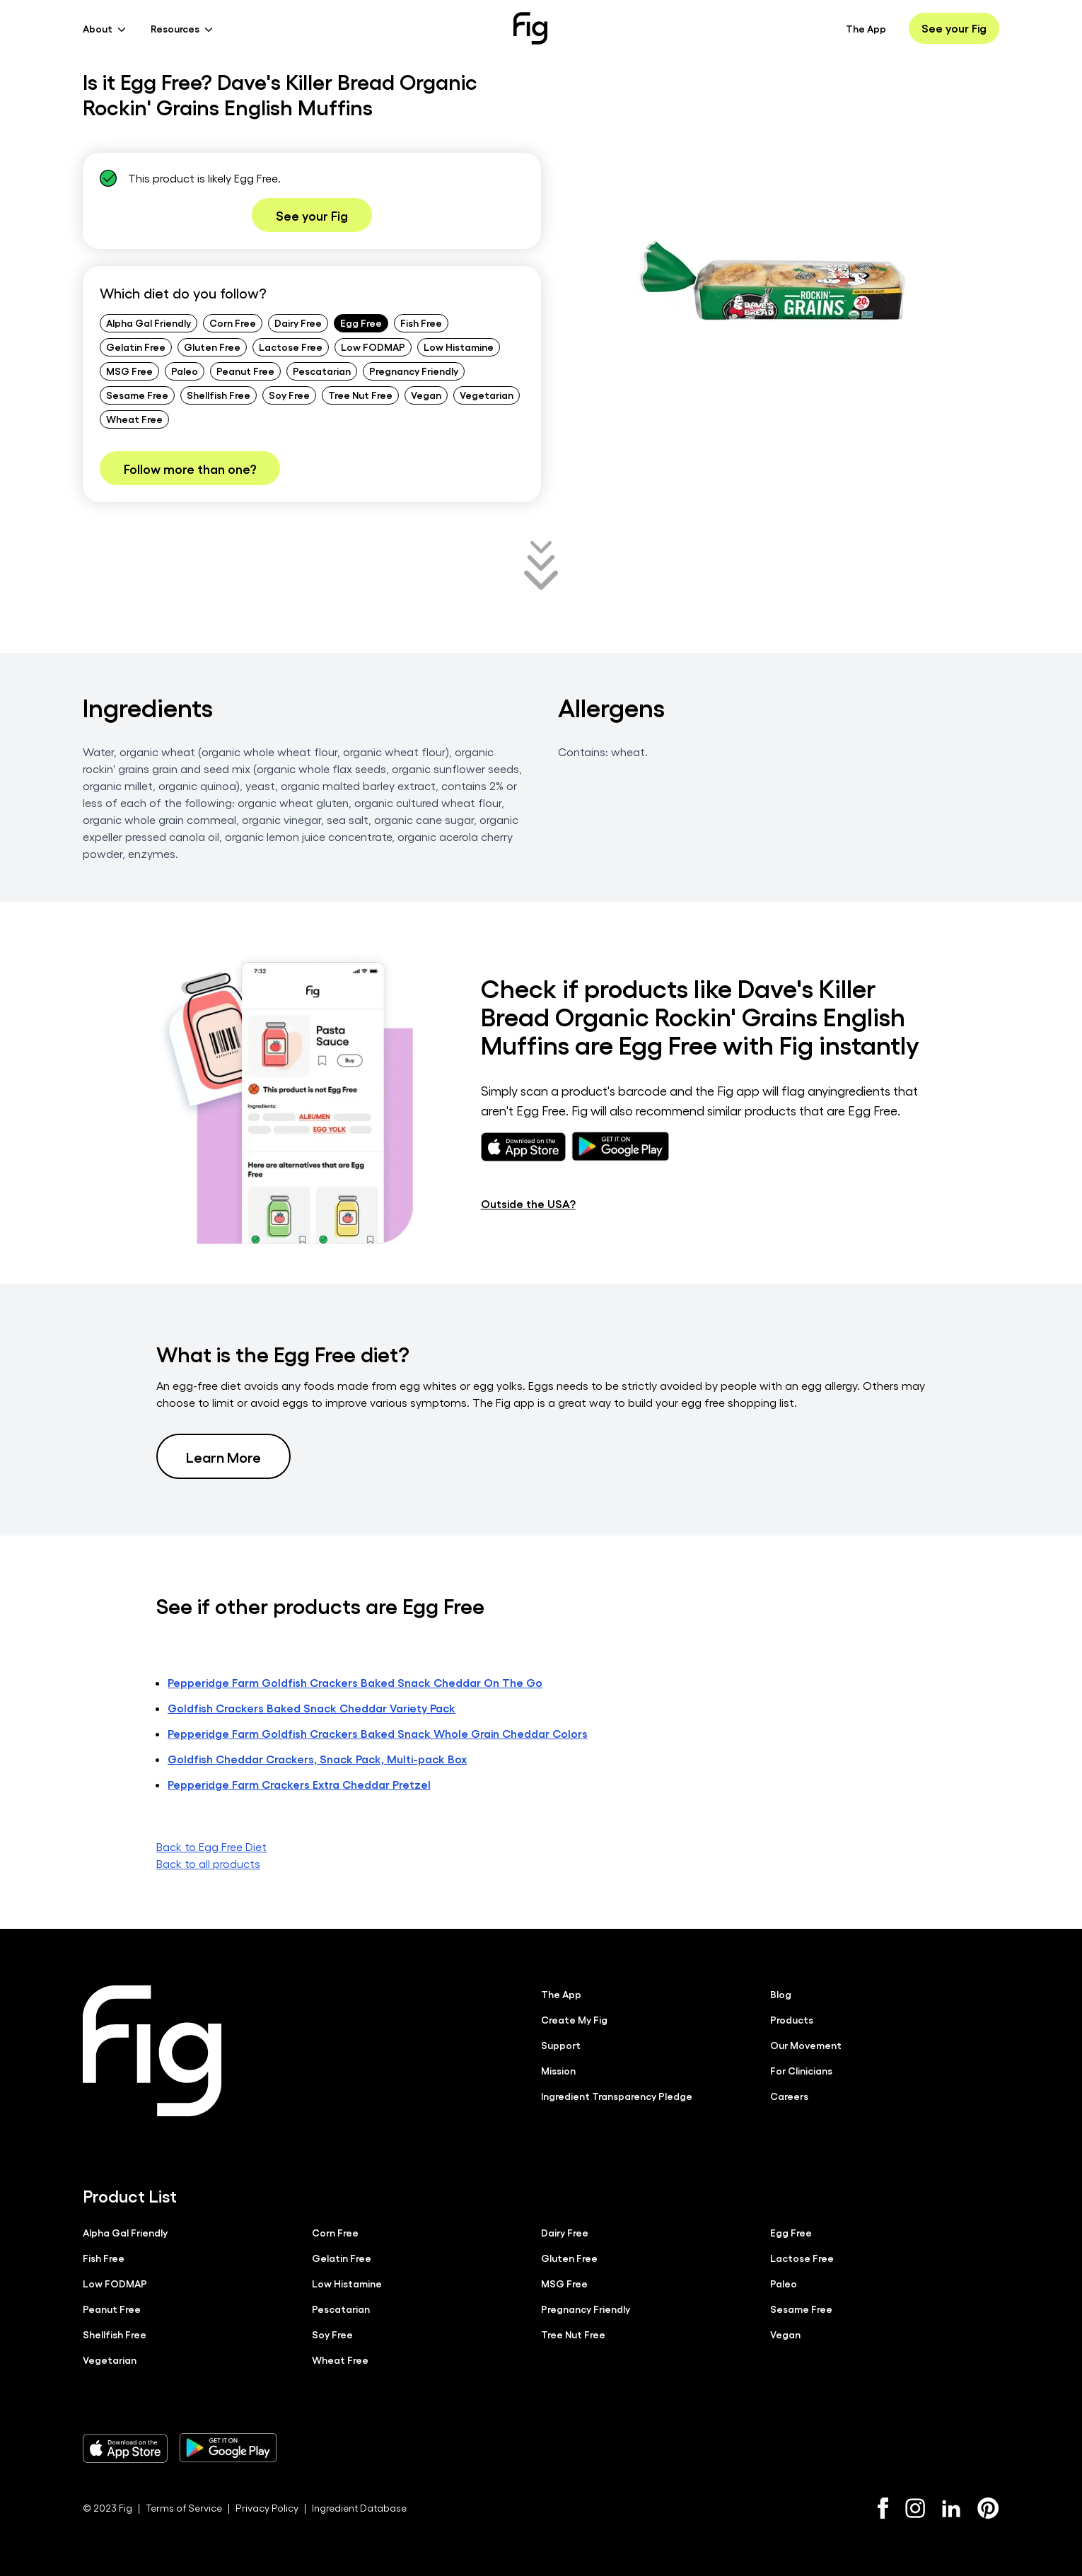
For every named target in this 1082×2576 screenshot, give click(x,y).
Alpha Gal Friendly (148, 322)
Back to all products (208, 1863)
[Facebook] (883, 2508)
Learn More (223, 1456)
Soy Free (289, 394)
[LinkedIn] (951, 2508)
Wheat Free (134, 418)
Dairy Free (298, 322)
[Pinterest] (988, 2508)
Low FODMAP (373, 346)
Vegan (426, 394)
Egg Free (361, 322)
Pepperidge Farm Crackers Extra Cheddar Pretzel (299, 1784)
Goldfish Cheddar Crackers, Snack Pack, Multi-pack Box (317, 1758)
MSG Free (129, 370)
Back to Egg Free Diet (211, 1846)
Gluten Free (212, 346)
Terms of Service (184, 2508)
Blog (780, 1994)
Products (791, 2019)
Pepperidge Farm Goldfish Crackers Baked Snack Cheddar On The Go (355, 1682)
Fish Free (421, 322)
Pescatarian (322, 370)
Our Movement (806, 2044)
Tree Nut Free (360, 394)
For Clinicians (801, 2070)
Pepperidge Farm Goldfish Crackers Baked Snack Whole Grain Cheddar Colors (378, 1733)
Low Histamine (459, 346)
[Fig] (530, 28)
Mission (558, 2070)
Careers (789, 2095)
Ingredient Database (359, 2508)
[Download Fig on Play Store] (228, 2448)
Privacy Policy (266, 2508)
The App (866, 28)
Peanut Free (245, 370)
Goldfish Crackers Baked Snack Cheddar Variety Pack (311, 1708)
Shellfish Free (218, 394)
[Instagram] (915, 2508)
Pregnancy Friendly (413, 370)
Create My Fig (574, 2019)
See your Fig (954, 28)
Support (561, 2044)
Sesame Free (137, 394)
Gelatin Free (135, 346)
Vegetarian (486, 394)
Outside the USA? (528, 1203)
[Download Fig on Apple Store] (125, 2448)
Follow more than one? (190, 468)
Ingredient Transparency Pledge (616, 2095)
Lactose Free (290, 346)
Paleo (184, 370)
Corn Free (232, 322)
